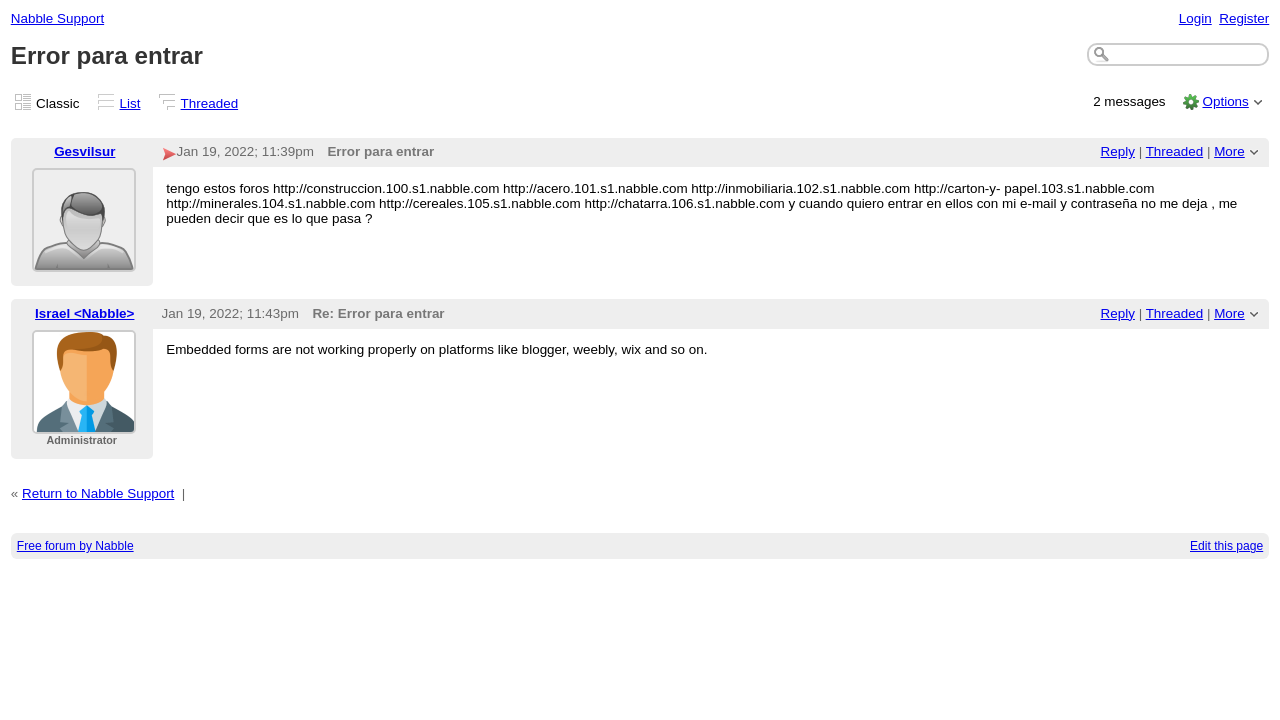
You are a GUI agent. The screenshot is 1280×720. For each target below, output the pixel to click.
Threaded (210, 103)
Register (1244, 18)
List (130, 103)
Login (1195, 18)
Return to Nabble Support (98, 493)
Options (1225, 101)
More (1229, 151)
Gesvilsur (84, 151)
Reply (1118, 151)
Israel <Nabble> (84, 313)
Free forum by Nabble (75, 546)
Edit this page (1226, 546)
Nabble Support (57, 18)
